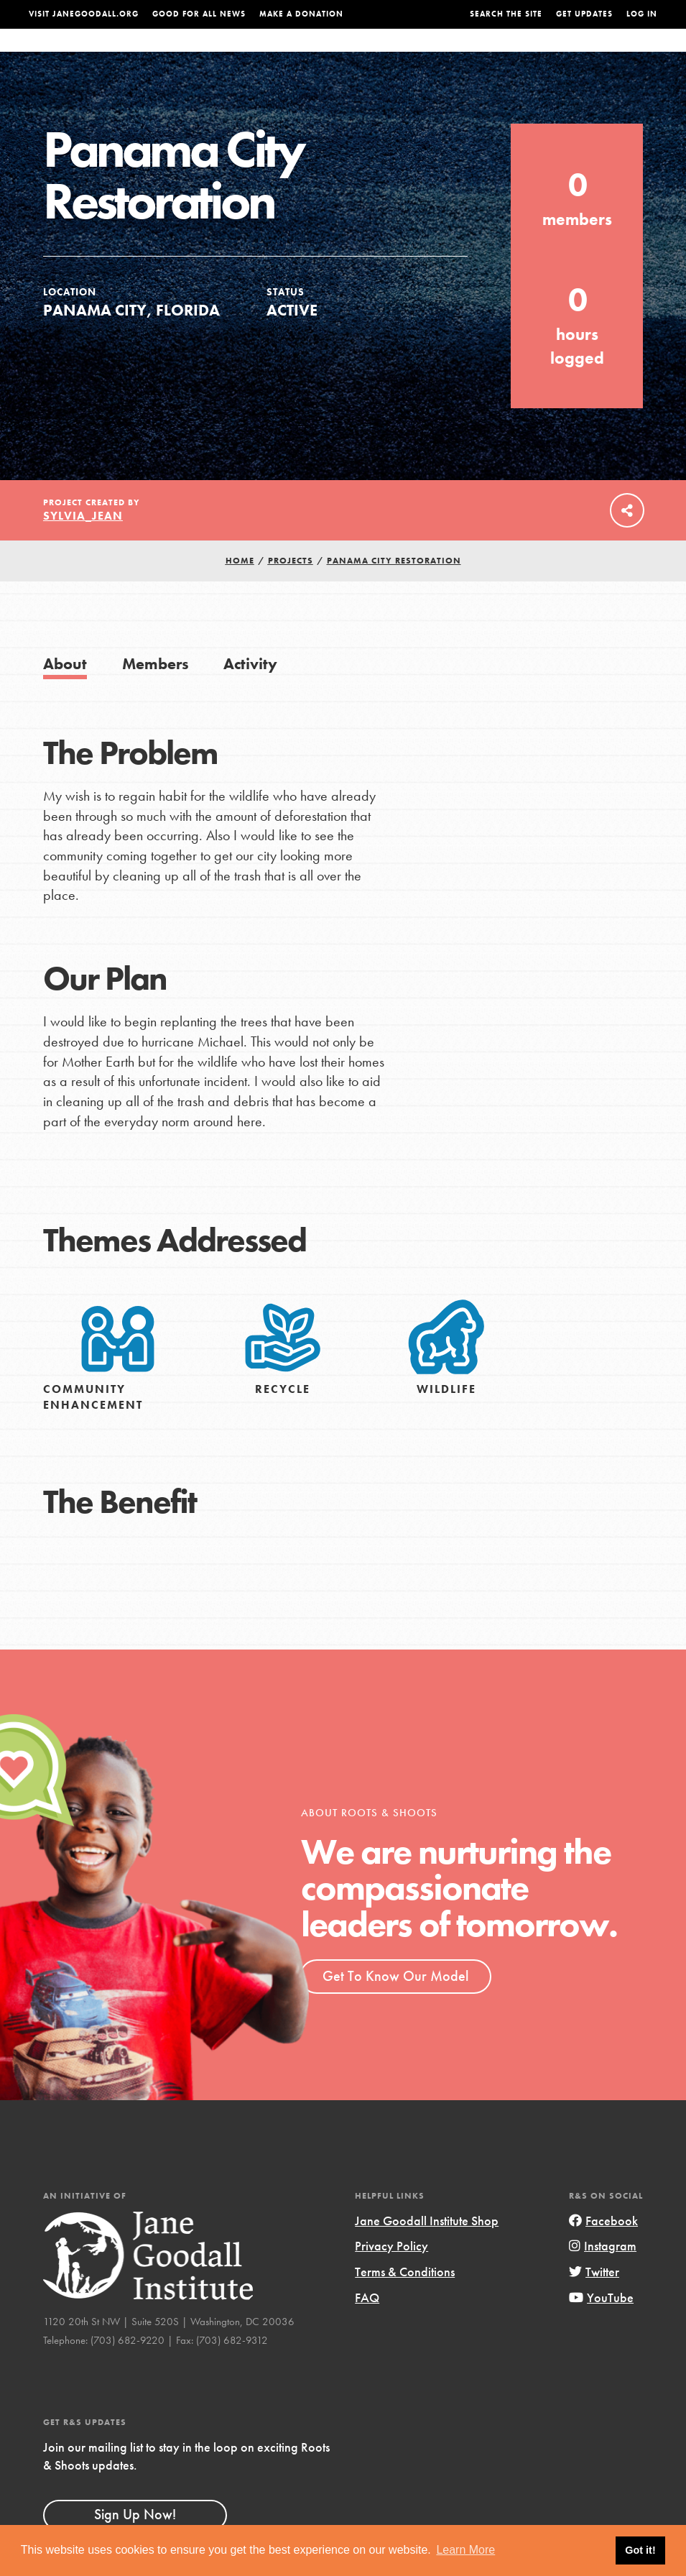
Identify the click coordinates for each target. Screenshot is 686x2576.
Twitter (594, 2300)
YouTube (601, 2326)
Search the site (506, 14)
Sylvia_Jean (83, 544)
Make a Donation (301, 14)
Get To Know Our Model (395, 2004)
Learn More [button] (465, 2550)
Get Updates (584, 14)
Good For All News (199, 14)
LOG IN (641, 14)
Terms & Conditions (405, 2300)
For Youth (259, 54)
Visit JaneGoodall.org (84, 14)
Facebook (603, 2249)
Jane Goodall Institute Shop (427, 2249)
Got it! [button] (640, 2550)
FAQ (367, 2326)
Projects (484, 54)
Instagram (602, 2274)
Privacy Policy (391, 2274)
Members (155, 692)
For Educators (339, 54)
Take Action (613, 54)
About (204, 54)
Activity (250, 692)
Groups (539, 54)
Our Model (420, 54)
